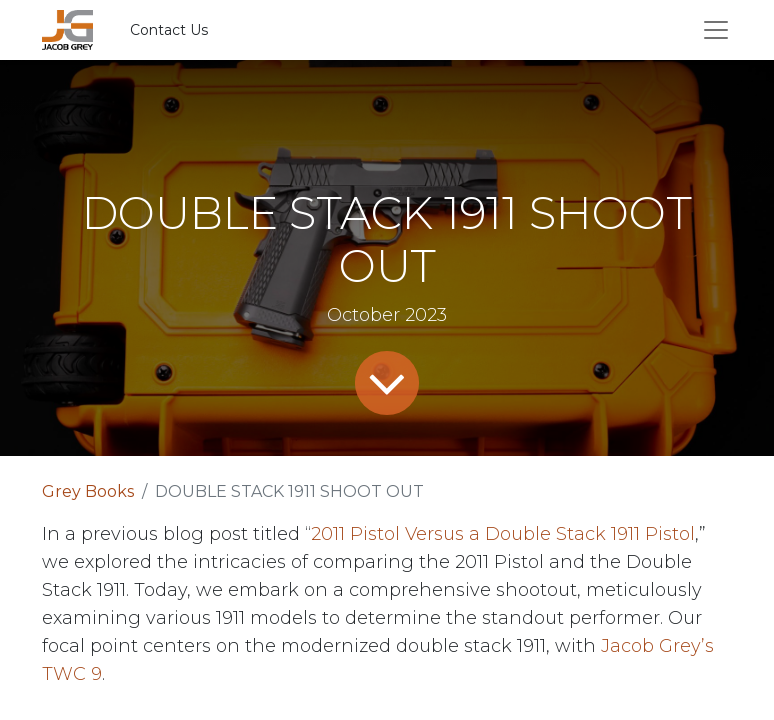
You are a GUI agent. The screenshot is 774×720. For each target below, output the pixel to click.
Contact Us (169, 30)
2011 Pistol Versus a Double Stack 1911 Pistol (503, 534)
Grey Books (88, 491)
